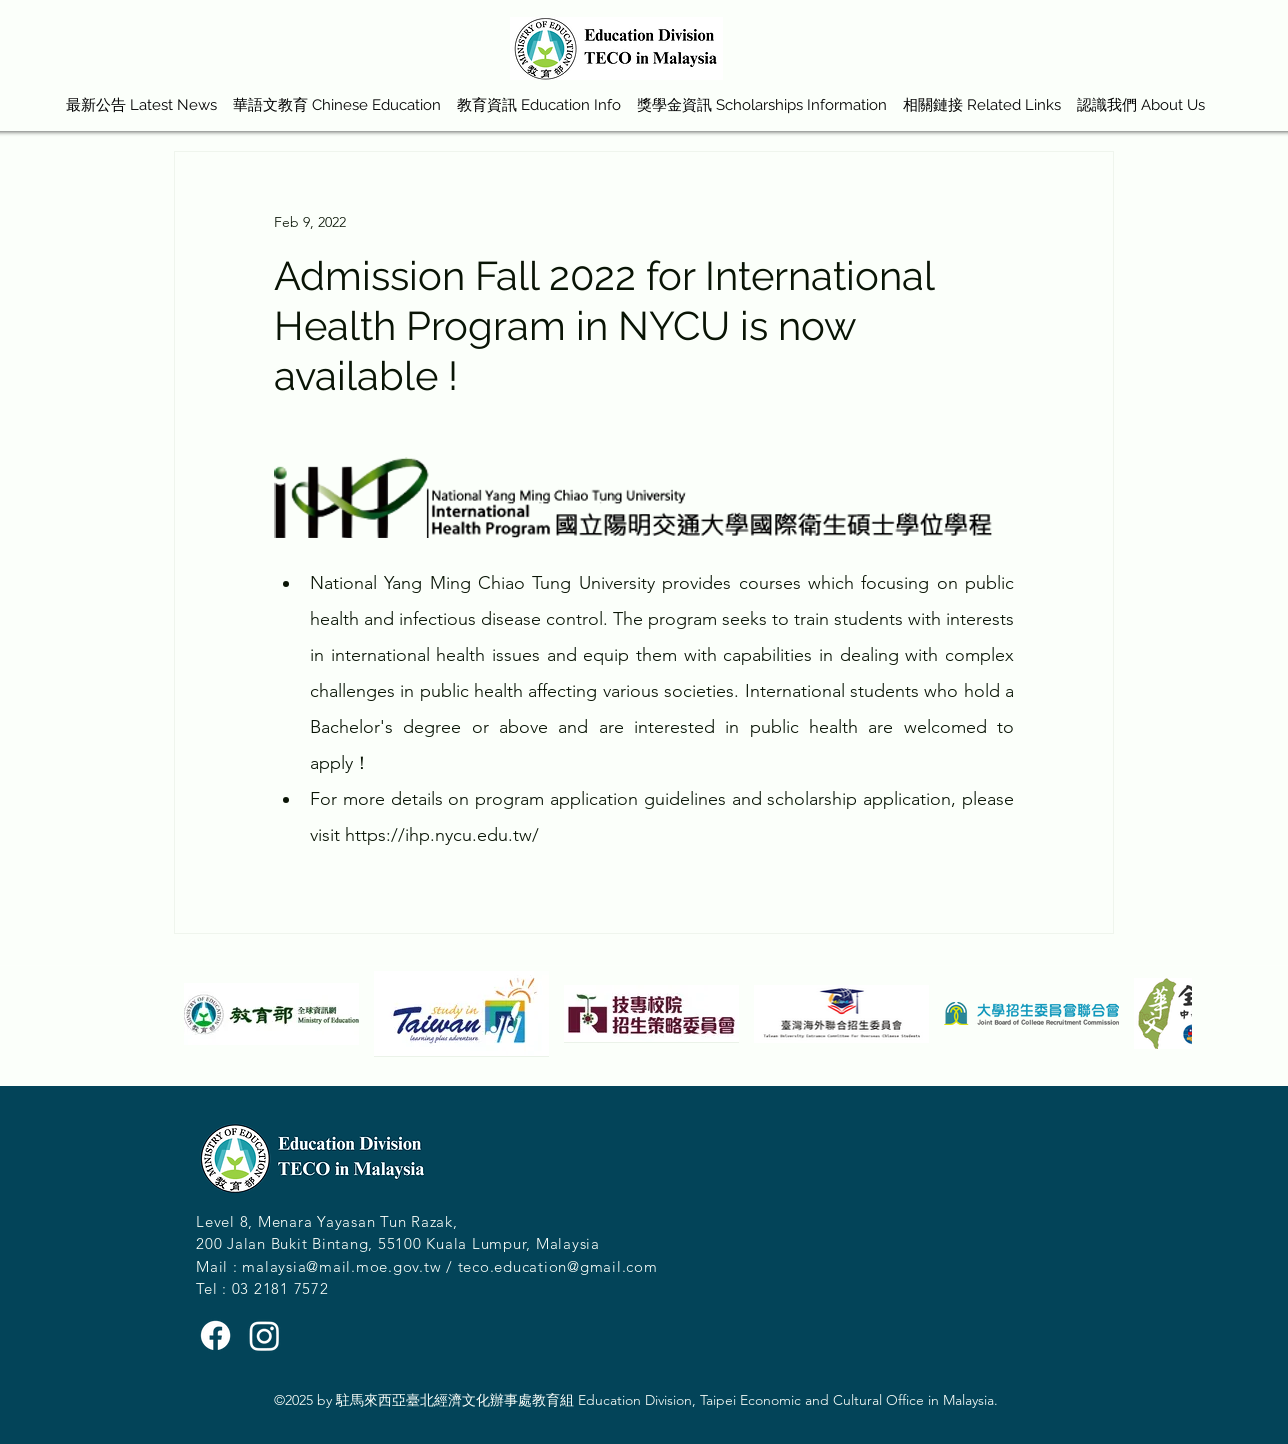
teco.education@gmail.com (558, 1266)
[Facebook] (215, 1335)
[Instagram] (264, 1335)
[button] (337, 96)
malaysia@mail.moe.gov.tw (341, 1266)
